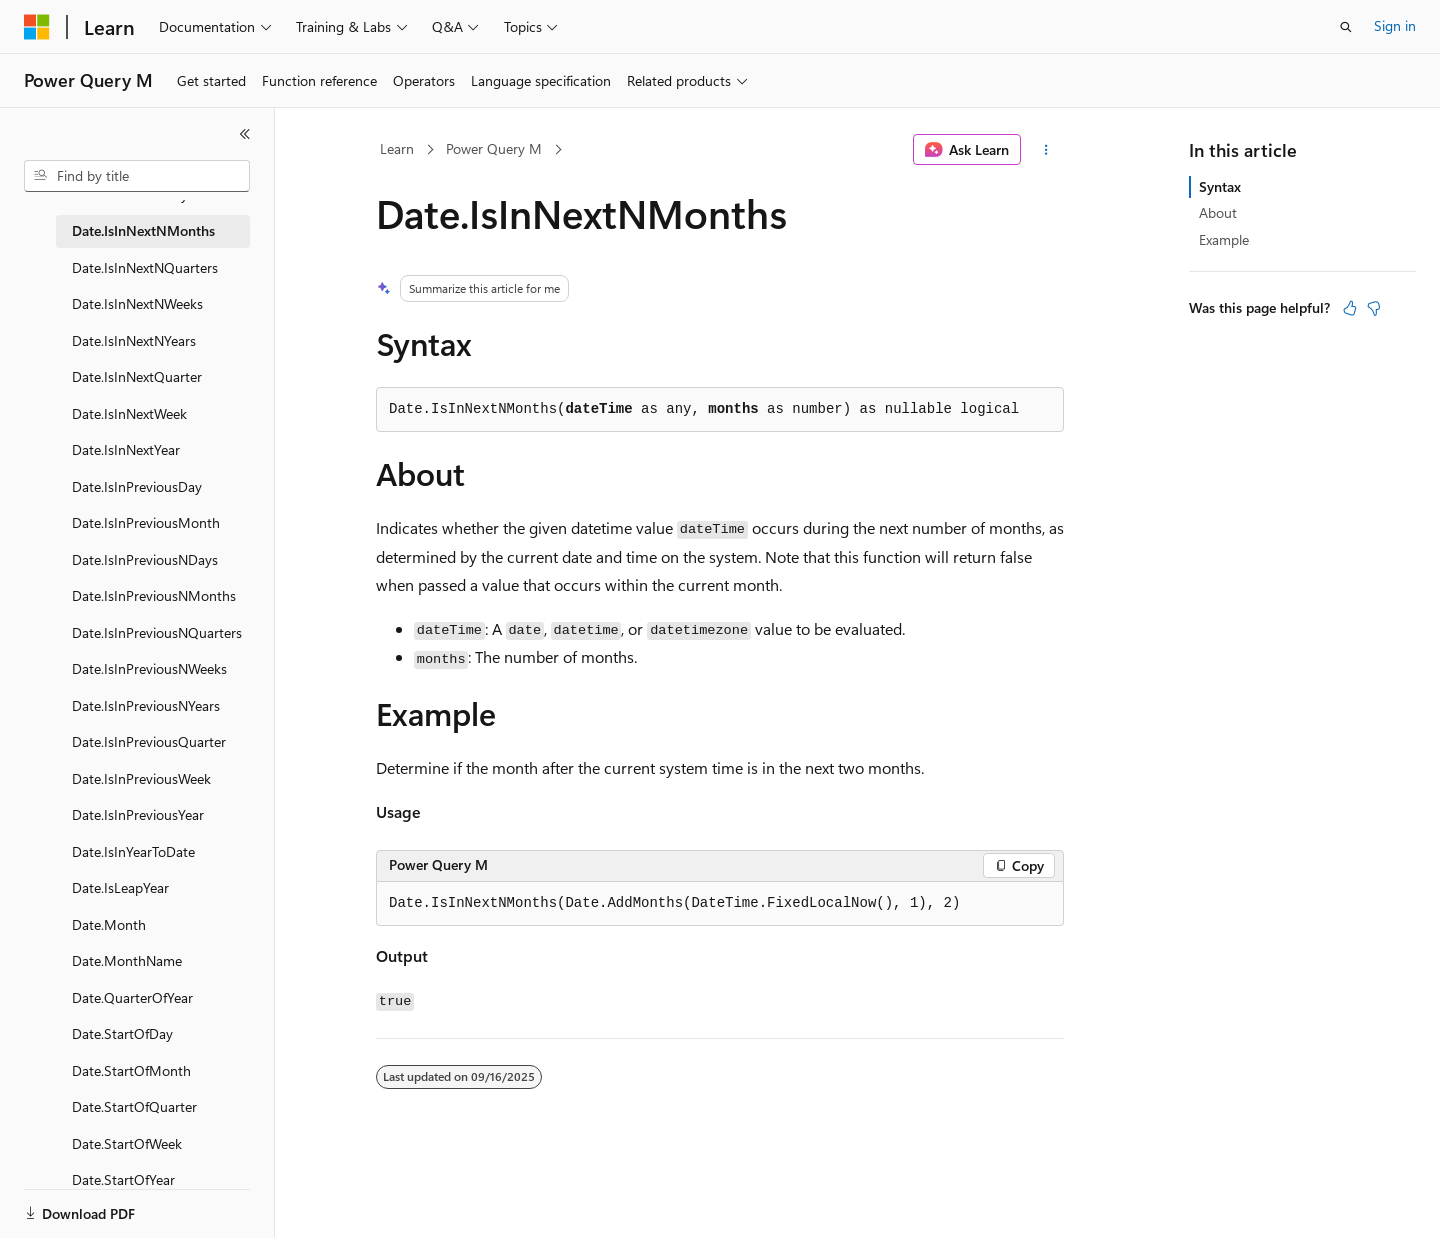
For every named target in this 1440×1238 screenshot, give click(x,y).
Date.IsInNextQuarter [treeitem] (137, 376)
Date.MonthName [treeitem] (127, 960)
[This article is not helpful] (1374, 308)
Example (1224, 239)
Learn (397, 148)
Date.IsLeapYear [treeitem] (120, 887)
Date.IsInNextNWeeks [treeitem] (137, 303)
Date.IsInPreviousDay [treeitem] (137, 486)
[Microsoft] (37, 27)
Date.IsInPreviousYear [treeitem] (138, 814)
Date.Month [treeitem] (109, 924)
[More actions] (1046, 150)
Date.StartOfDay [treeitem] (122, 1033)
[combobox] (137, 176)
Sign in (1395, 25)
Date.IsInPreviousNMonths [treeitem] (154, 595)
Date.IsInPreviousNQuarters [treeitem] (157, 632)
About (1218, 212)
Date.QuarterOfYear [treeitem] (132, 997)
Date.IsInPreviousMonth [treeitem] (146, 522)
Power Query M (494, 148)
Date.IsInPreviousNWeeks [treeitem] (149, 668)
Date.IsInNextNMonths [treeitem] (143, 230)
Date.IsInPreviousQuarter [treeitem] (149, 741)
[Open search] (1346, 27)
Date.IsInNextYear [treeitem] (126, 449)
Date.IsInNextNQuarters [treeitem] (145, 267)
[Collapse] (245, 134)
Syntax (1220, 186)
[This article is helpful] (1350, 308)
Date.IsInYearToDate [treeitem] (133, 851)
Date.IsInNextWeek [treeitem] (129, 413)
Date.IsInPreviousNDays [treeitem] (145, 559)
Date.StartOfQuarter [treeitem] (134, 1106)
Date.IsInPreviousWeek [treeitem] (141, 778)
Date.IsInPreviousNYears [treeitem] (146, 705)
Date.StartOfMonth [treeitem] (131, 1070)
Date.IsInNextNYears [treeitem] (134, 340)
